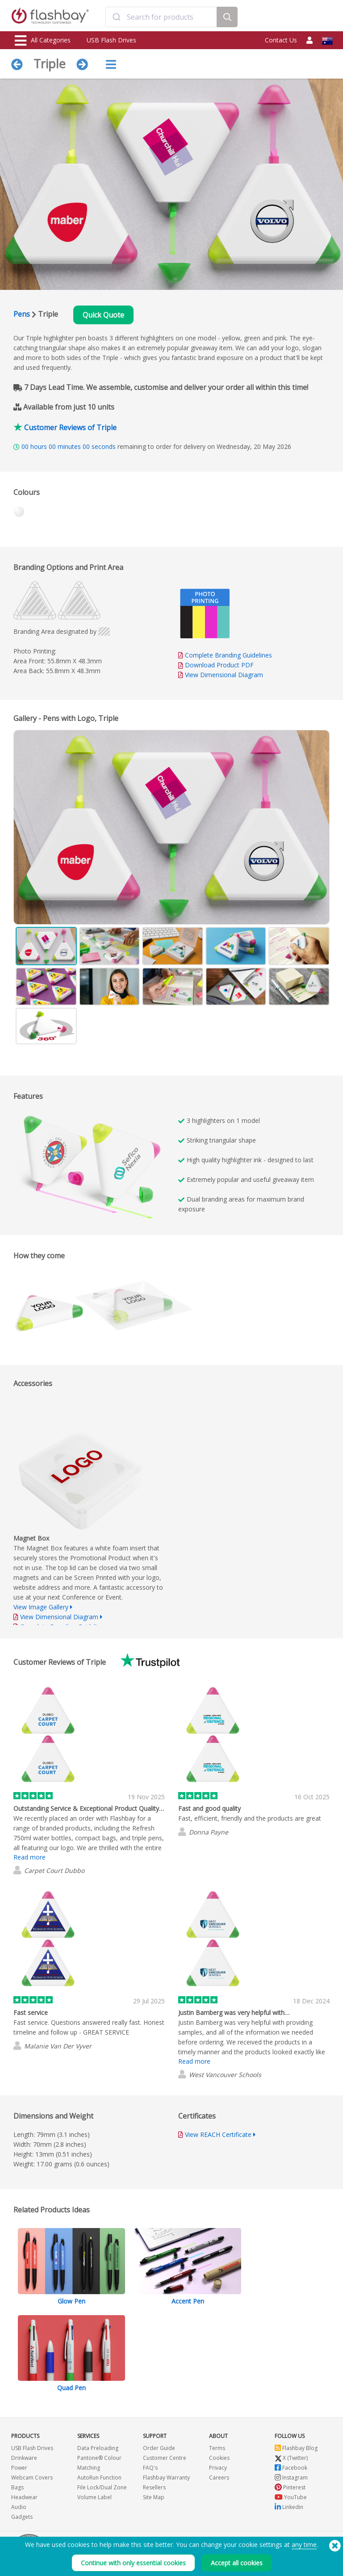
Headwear (24, 2497)
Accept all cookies (237, 2563)
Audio (18, 2507)
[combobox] (161, 17)
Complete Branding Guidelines (228, 655)
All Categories (43, 40)
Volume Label (94, 2497)
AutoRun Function (99, 2477)
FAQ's (150, 2467)
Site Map (153, 2497)
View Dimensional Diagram (224, 674)
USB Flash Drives (111, 40)
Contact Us (281, 40)
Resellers (154, 2487)
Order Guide (159, 2448)
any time (304, 2544)
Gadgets (22, 2517)
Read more (29, 1857)
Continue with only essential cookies (133, 2563)
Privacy (218, 2467)
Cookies (219, 2458)
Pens (21, 314)
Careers (219, 2477)
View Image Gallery (40, 1607)
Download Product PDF (216, 665)
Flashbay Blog (296, 2448)
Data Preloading (97, 2448)
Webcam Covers (32, 2477)
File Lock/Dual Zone (102, 2487)
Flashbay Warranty (166, 2477)
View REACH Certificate (218, 2134)
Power (19, 2467)
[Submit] (116, 17)
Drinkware (24, 2458)
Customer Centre (164, 2458)
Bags (17, 2487)
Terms (217, 2448)
